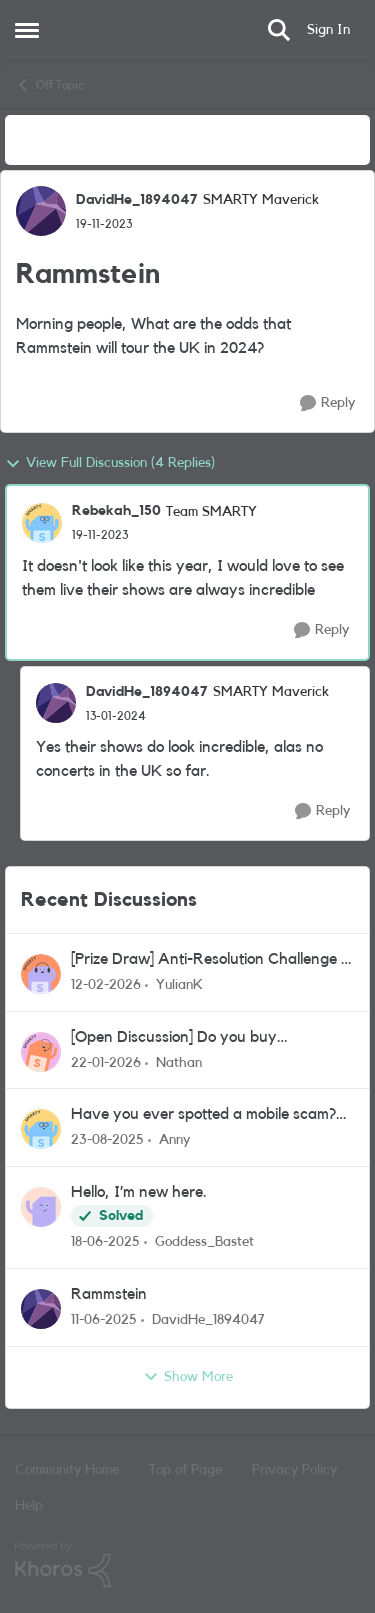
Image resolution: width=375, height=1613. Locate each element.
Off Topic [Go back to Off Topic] (49, 85)
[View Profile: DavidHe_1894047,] (41, 1309)
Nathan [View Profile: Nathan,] (179, 1062)
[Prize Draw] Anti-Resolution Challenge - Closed (209, 960)
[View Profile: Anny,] (41, 1129)
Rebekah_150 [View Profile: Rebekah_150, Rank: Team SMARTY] (116, 511)
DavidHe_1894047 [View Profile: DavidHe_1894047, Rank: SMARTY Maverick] (137, 200)
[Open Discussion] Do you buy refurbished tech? (174, 1038)
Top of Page (185, 1470)
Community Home (67, 1470)
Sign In (328, 30)
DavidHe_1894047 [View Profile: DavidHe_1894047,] (208, 1320)
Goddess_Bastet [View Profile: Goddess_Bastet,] (204, 1242)
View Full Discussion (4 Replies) (110, 464)
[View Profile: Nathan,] (41, 1052)
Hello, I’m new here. (139, 1192)
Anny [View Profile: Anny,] (174, 1140)
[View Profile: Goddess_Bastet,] (41, 1207)
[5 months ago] (106, 985)
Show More (188, 1377)
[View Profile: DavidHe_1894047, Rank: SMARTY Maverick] (41, 211)
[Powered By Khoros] (187, 1565)
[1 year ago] (105, 1242)
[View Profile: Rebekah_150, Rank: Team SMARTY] (42, 523)
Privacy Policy (294, 1470)
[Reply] (327, 403)
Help (29, 1506)
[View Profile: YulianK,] (41, 974)
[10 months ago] (107, 1140)
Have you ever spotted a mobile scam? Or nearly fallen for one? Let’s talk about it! (209, 1115)
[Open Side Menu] (27, 30)
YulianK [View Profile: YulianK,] (179, 985)
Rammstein (109, 1294)
